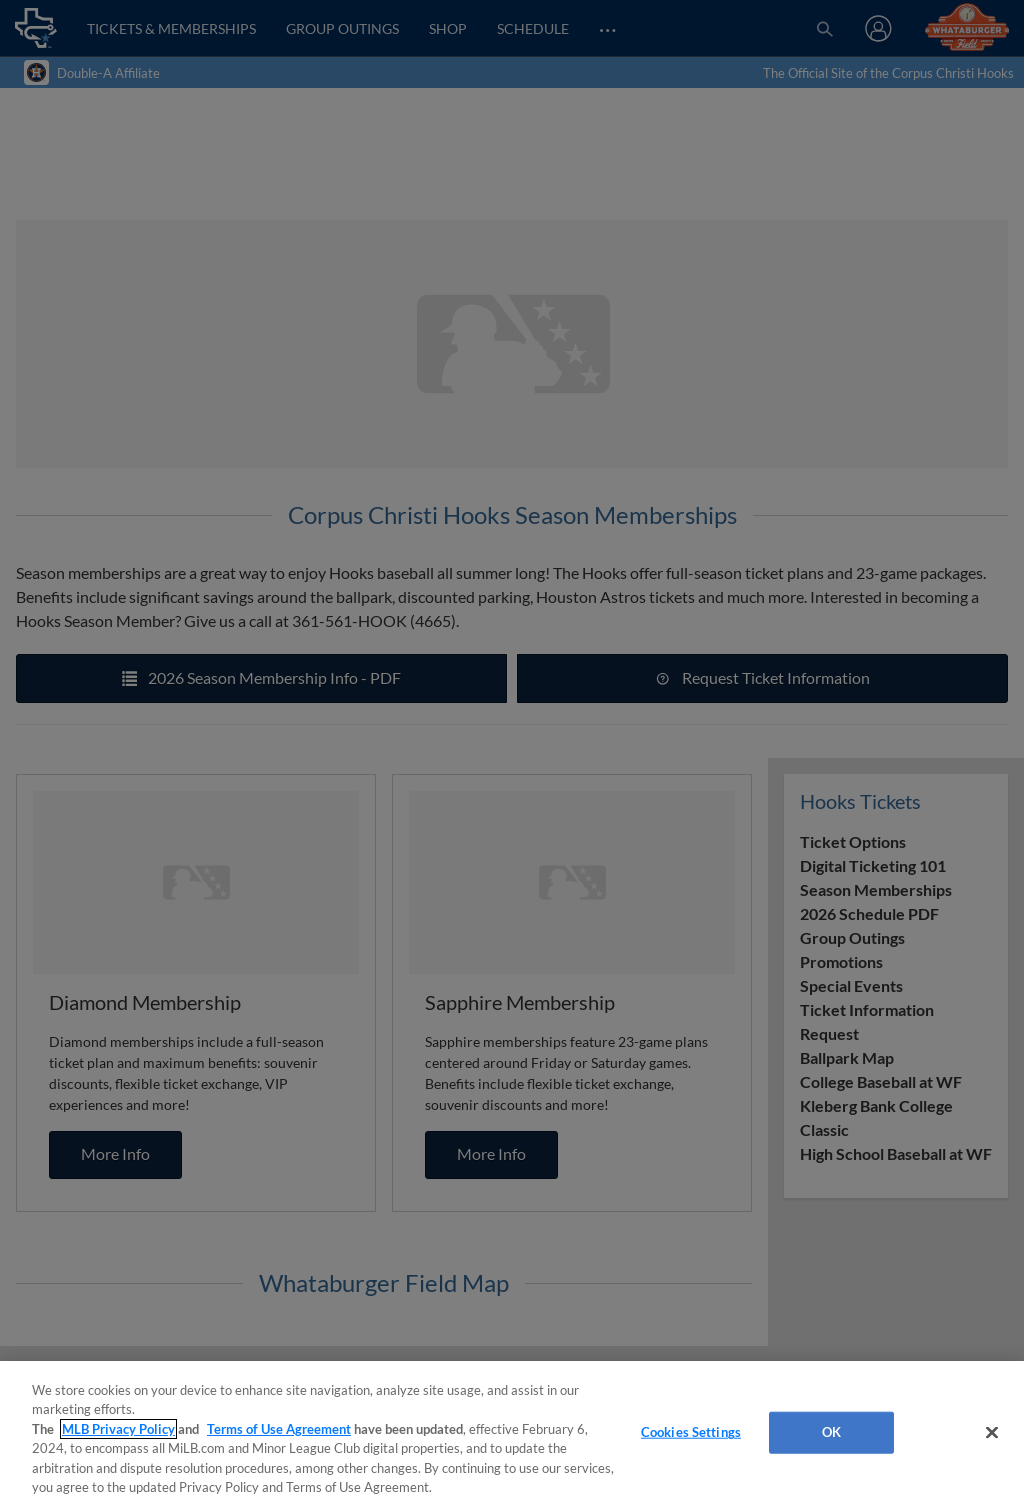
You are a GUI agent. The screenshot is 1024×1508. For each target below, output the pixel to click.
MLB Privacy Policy (118, 1429)
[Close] (992, 1433)
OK (831, 1432)
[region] (512, 1434)
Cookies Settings (691, 1432)
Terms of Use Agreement (279, 1429)
